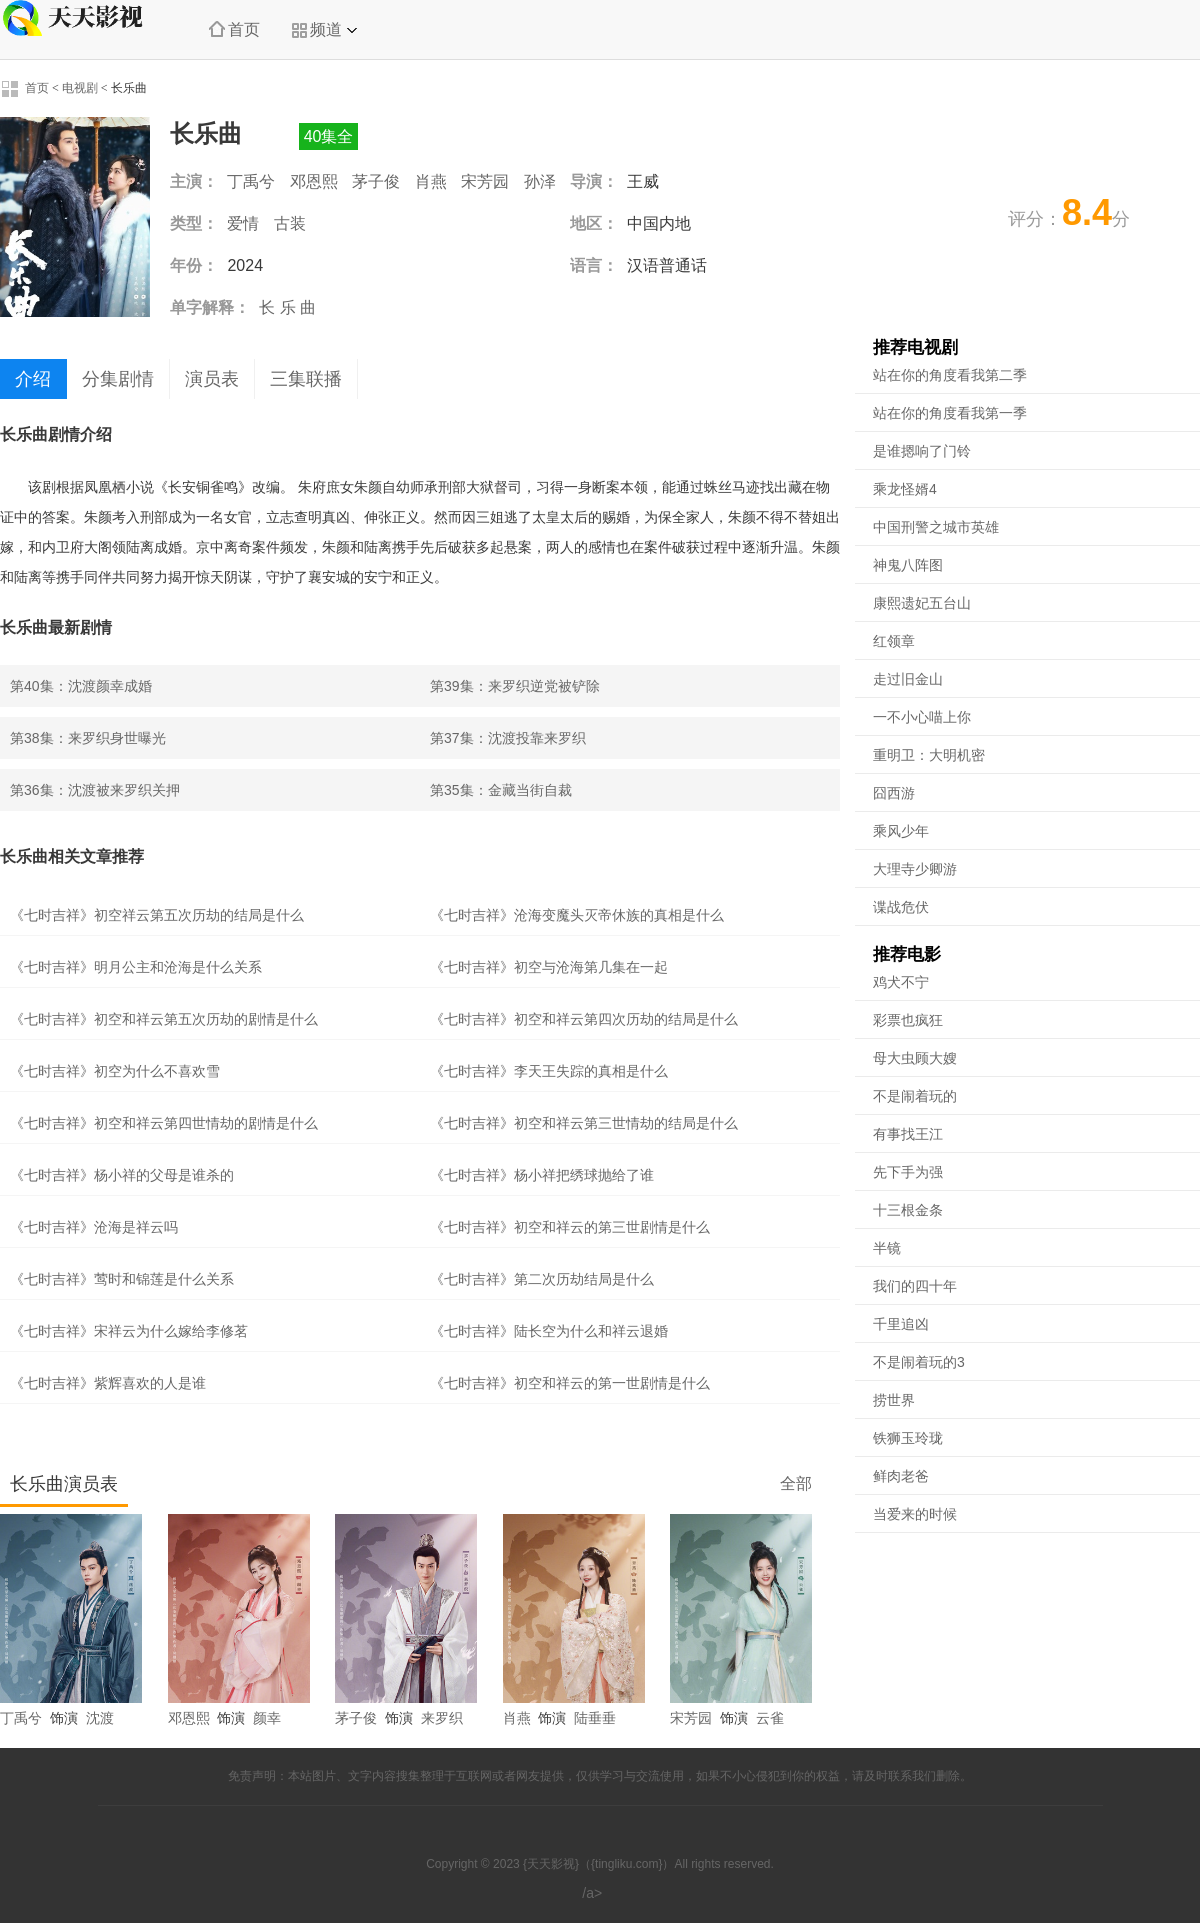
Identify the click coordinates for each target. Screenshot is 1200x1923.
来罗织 (442, 1718)
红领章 (894, 641)
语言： (594, 265)
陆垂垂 (595, 1718)
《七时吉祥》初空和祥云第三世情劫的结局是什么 (584, 1123)
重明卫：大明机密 (929, 755)
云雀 (770, 1718)
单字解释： (210, 307)
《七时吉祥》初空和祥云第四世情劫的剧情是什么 (164, 1123)
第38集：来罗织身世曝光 (88, 738)
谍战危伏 (901, 907)
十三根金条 (908, 1210)
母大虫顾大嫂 (915, 1058)
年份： (194, 265)
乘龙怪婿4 (905, 489)
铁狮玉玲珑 (908, 1438)
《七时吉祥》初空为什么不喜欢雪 (115, 1071)
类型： (194, 223)
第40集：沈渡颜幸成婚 (81, 686)
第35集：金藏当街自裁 (501, 790)
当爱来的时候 (915, 1514)
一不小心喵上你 (922, 717)
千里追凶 (901, 1324)
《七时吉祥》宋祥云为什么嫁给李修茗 (129, 1331)
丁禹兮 (251, 181)
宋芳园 (485, 181)
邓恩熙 (314, 181)
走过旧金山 (908, 679)
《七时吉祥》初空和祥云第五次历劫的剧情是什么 (164, 1019)
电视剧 (80, 88)
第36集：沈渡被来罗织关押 (95, 790)
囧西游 (894, 793)
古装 (290, 223)
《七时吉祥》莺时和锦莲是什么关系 (122, 1279)
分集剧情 (118, 379)
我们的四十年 (915, 1286)
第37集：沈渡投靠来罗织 (508, 738)
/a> (599, 1893)
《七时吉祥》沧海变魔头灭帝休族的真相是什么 (577, 915)
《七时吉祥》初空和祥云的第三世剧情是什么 (570, 1227)
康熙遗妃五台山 (922, 603)
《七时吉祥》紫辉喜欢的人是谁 (108, 1383)
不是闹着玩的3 (919, 1362)
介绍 (33, 379)
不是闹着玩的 (915, 1096)
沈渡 (100, 1718)
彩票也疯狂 (908, 1020)
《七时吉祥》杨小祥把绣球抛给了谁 (542, 1175)
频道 (324, 30)
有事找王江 (908, 1134)
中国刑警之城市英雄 (936, 527)
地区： (594, 223)
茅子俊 (376, 181)
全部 (796, 1483)
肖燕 (431, 181)
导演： (594, 181)
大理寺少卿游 (915, 869)
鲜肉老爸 (901, 1476)
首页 (234, 29)
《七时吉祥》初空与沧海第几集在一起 (549, 967)
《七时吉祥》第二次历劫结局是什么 (542, 1279)
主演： (194, 181)
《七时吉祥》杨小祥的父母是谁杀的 (122, 1175)
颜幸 (267, 1718)
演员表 (212, 379)
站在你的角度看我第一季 (950, 413)
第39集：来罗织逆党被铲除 (515, 686)
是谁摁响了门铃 (922, 451)
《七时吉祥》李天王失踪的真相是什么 (549, 1071)
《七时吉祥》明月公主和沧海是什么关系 (136, 967)
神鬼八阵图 (908, 565)
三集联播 (306, 379)
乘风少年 (901, 831)
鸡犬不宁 (901, 982)
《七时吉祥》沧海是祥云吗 (94, 1227)
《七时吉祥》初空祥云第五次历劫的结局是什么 (157, 915)
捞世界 (894, 1400)
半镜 (887, 1248)
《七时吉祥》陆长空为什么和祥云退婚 (549, 1331)
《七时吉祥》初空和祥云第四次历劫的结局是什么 (584, 1019)
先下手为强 (908, 1172)
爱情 (243, 223)
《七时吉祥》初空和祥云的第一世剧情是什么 (570, 1383)
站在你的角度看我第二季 (950, 375)
